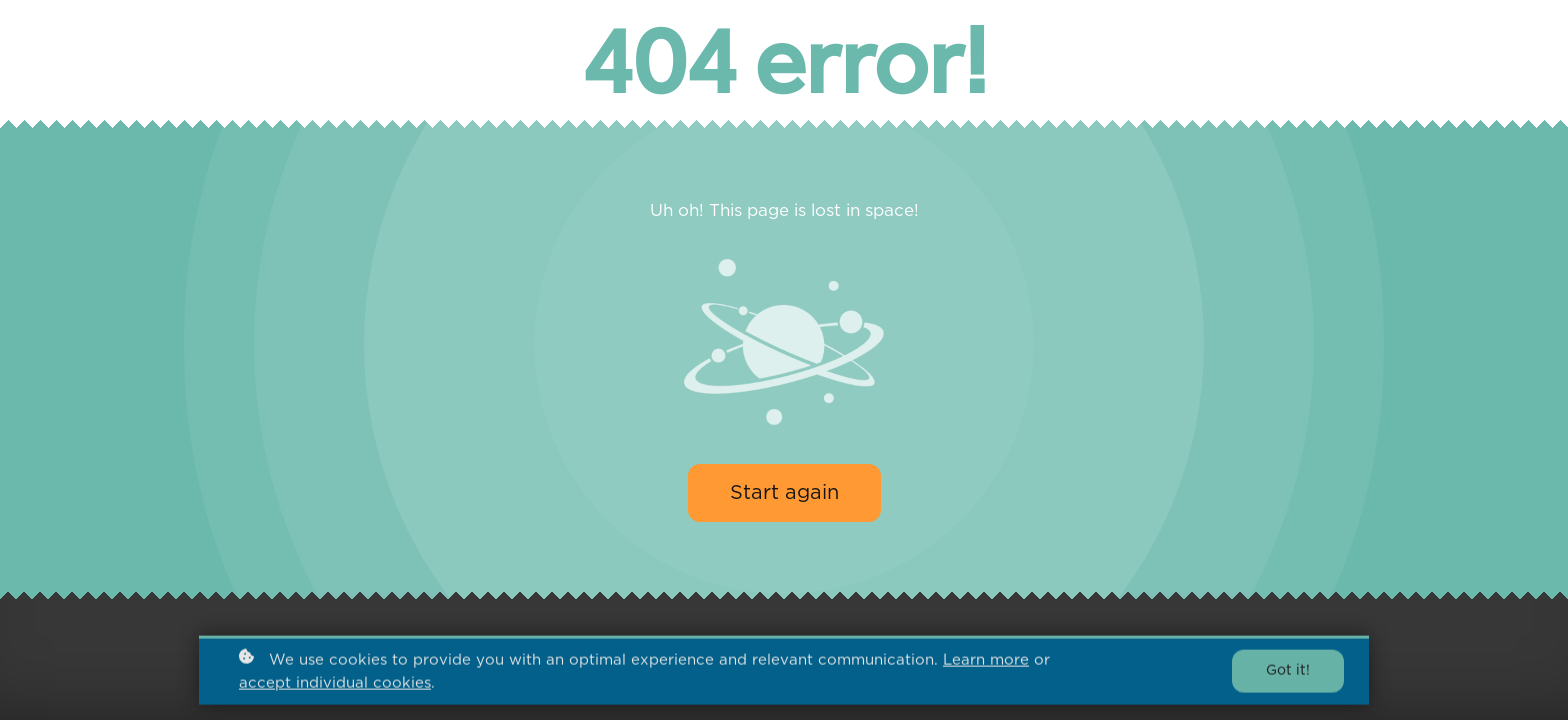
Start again (784, 493)
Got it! (1288, 673)
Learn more (986, 661)
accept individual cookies (335, 685)
